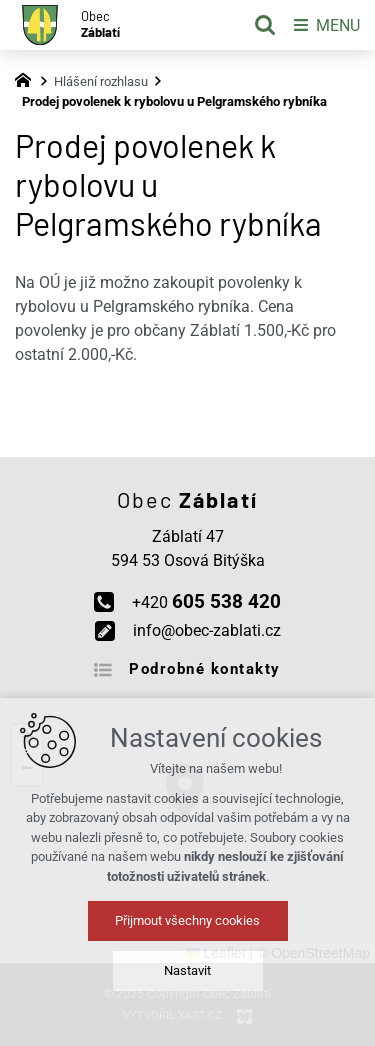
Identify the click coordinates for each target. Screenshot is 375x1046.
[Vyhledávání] (265, 25)
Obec (100, 24)
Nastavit (187, 970)
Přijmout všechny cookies (187, 920)
